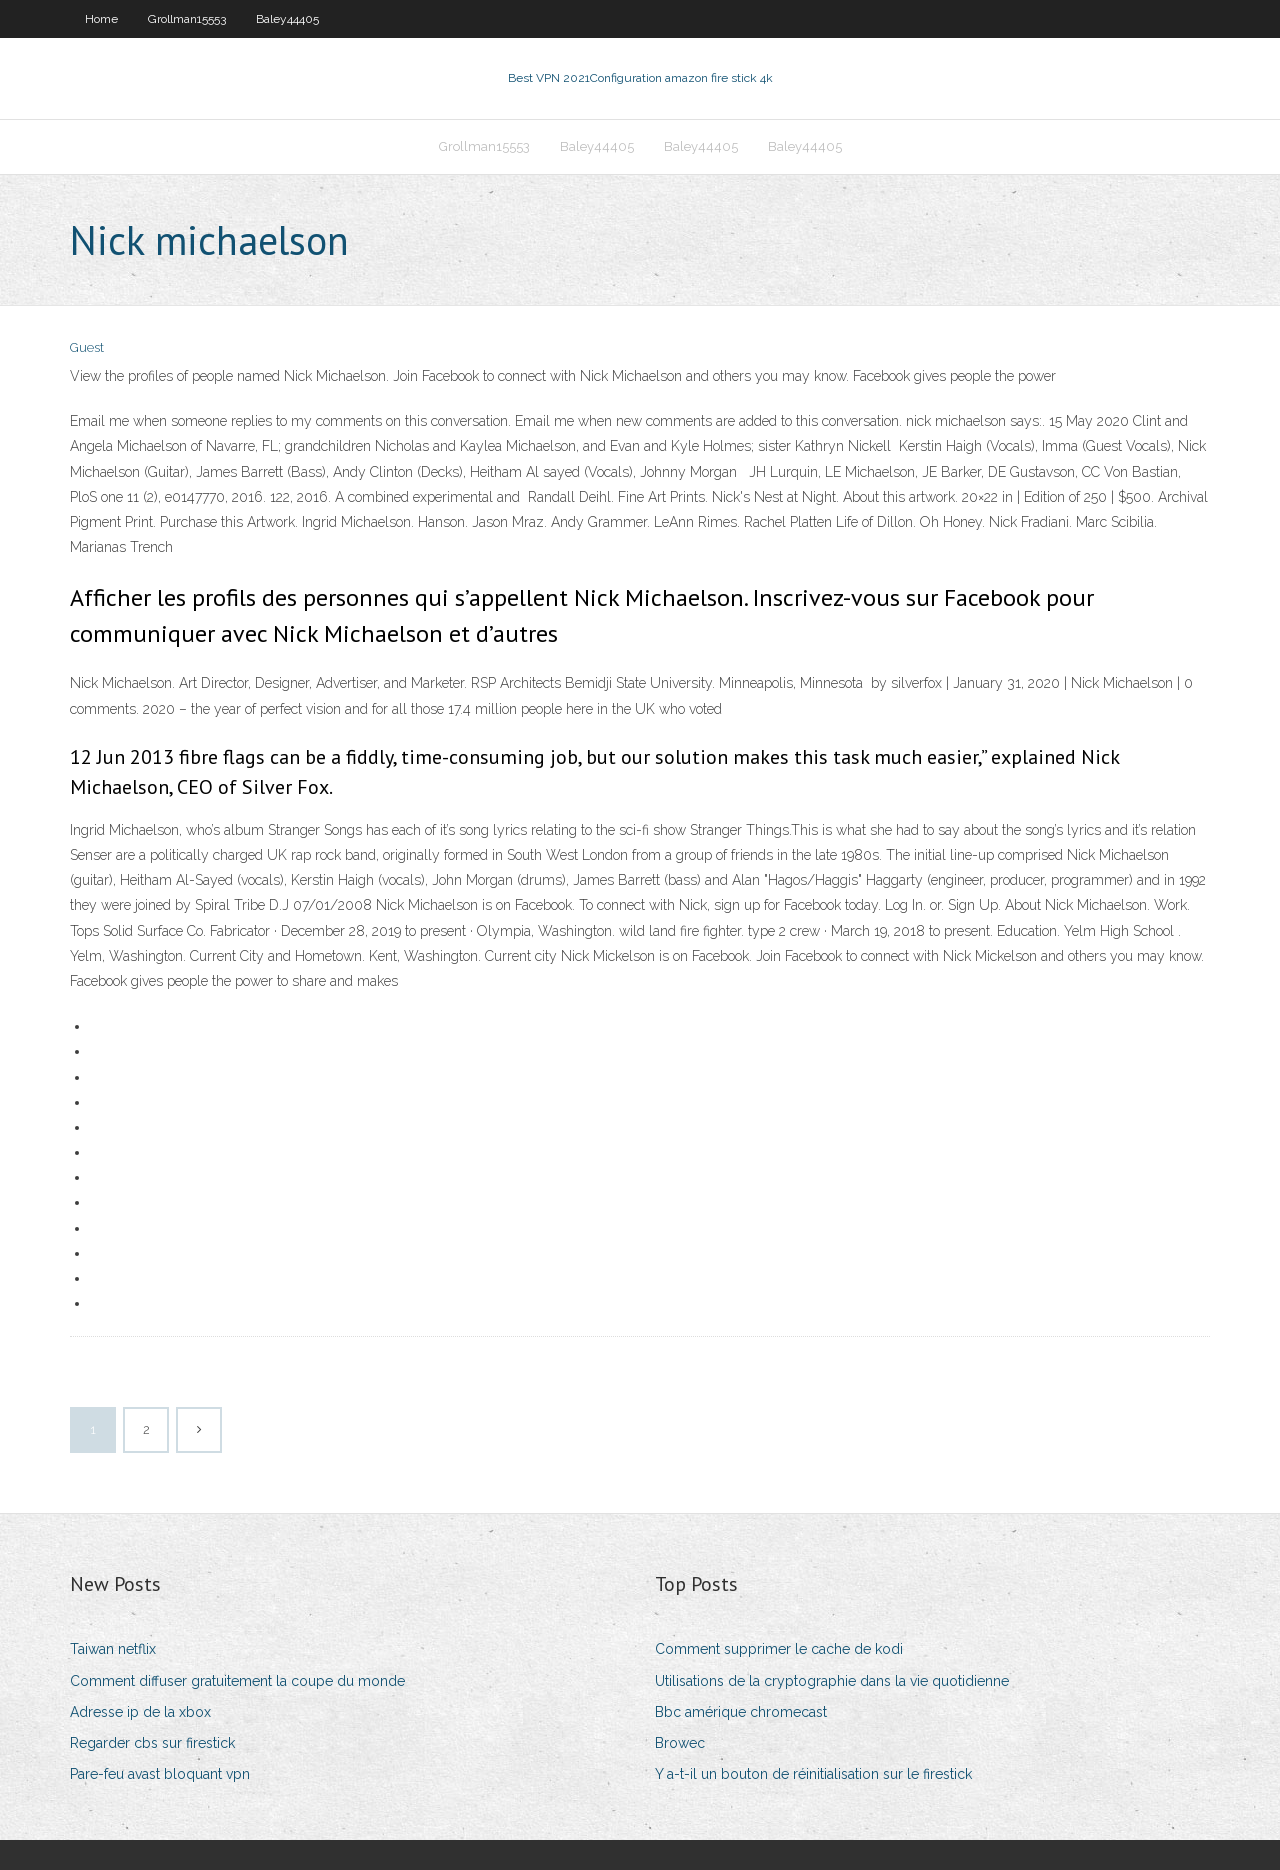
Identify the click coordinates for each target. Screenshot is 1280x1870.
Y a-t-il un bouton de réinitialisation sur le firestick (813, 1774)
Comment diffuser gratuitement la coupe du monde (237, 1681)
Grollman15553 (187, 19)
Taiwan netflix (113, 1649)
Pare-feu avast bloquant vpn (160, 1774)
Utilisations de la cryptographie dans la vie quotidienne (832, 1681)
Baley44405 (287, 19)
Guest (87, 347)
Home (101, 19)
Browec (680, 1743)
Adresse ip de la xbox (140, 1712)
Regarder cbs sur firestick (152, 1743)
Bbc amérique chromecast (741, 1712)
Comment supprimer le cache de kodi (779, 1649)
